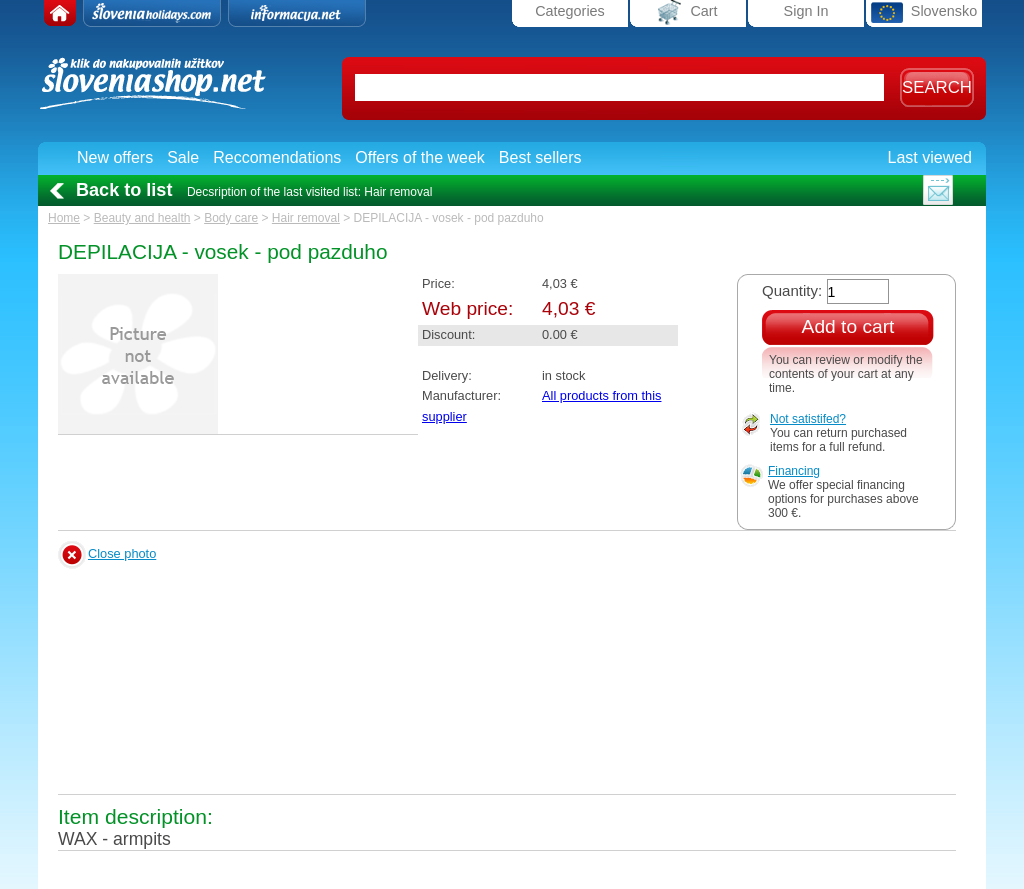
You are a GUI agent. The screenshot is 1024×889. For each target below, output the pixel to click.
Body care (231, 218)
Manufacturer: (461, 395)
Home (64, 218)
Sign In (806, 11)
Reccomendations (277, 157)
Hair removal (306, 218)
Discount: (448, 334)
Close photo (122, 553)
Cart (687, 12)
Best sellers (540, 157)
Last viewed (930, 157)
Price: (438, 283)
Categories (570, 11)
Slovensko (924, 12)
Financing (794, 471)
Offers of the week (420, 157)
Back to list (124, 190)
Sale (183, 157)
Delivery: (447, 375)
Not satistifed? (808, 419)
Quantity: (792, 290)
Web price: (467, 308)
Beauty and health (142, 218)
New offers (115, 157)
